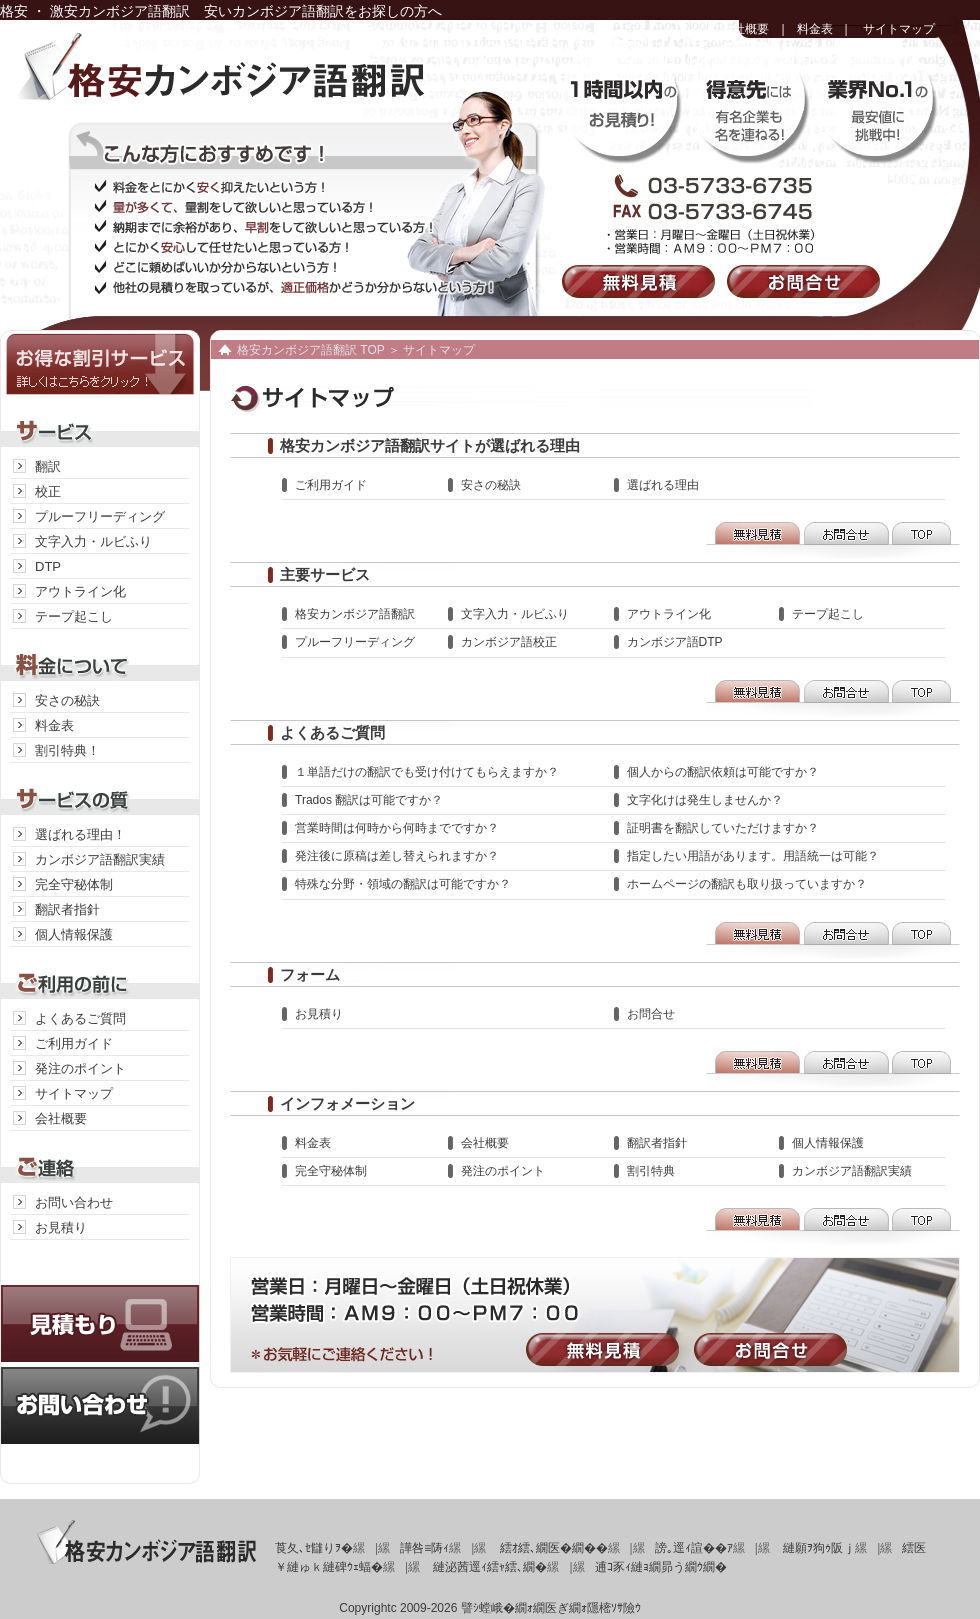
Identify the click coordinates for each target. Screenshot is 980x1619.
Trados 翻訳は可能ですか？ (369, 800)
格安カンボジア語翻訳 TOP (311, 350)
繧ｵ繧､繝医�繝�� (554, 1548)
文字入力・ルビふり (93, 541)
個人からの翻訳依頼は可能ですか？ (723, 772)
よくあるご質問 (80, 1018)
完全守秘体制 (74, 884)
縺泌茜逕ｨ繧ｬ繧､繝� (490, 1567)
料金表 (815, 29)
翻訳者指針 (67, 909)
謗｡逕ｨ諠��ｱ (694, 1548)
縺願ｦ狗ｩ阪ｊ (819, 1548)
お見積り (61, 1227)
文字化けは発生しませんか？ (705, 800)
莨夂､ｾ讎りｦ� (314, 1548)
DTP (48, 566)
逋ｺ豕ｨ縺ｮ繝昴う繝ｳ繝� (661, 1567)
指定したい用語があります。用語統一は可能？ (753, 856)
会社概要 (745, 29)
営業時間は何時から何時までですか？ (397, 828)
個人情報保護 (74, 934)
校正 (48, 491)
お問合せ (807, 281)
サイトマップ (899, 29)
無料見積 (642, 281)
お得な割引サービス (100, 362)
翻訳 (48, 466)
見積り (100, 1303)
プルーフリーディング (100, 516)
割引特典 (651, 1171)
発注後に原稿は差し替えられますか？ (397, 856)
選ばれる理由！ (80, 834)
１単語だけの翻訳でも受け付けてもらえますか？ (427, 772)
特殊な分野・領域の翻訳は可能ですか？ (403, 884)
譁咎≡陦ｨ (424, 1548)
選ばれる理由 (663, 485)
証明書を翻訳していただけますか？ (723, 828)
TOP (925, 540)
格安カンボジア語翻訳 (245, 80)
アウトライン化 (80, 591)
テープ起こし (74, 616)
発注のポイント (80, 1068)
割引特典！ (67, 750)
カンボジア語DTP (675, 642)
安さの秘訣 (67, 700)
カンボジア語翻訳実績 (100, 859)
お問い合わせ (74, 1202)
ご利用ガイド (74, 1043)
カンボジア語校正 (509, 642)
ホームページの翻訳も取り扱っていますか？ (747, 884)
